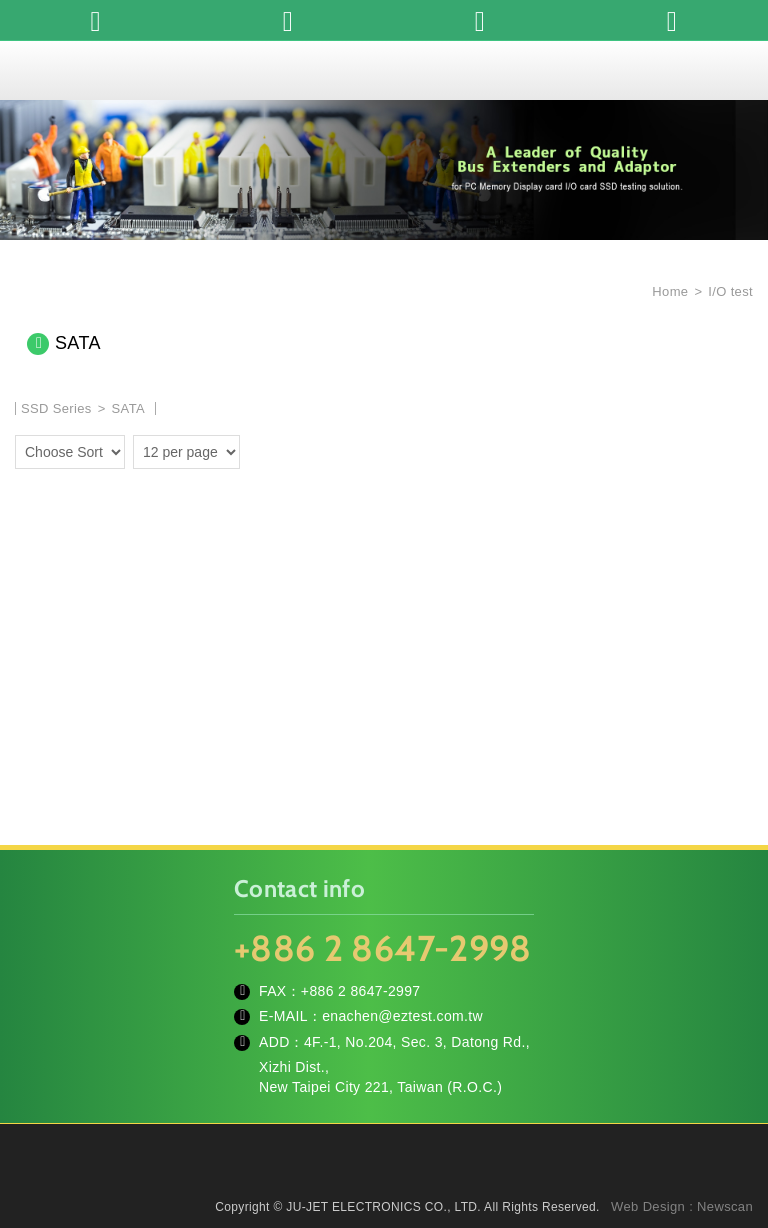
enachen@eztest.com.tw (402, 1016)
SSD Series (56, 408)
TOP (728, 1123)
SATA (128, 408)
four (289, 449)
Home (668, 291)
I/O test (730, 291)
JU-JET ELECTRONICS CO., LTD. (384, 70)
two (260, 449)
